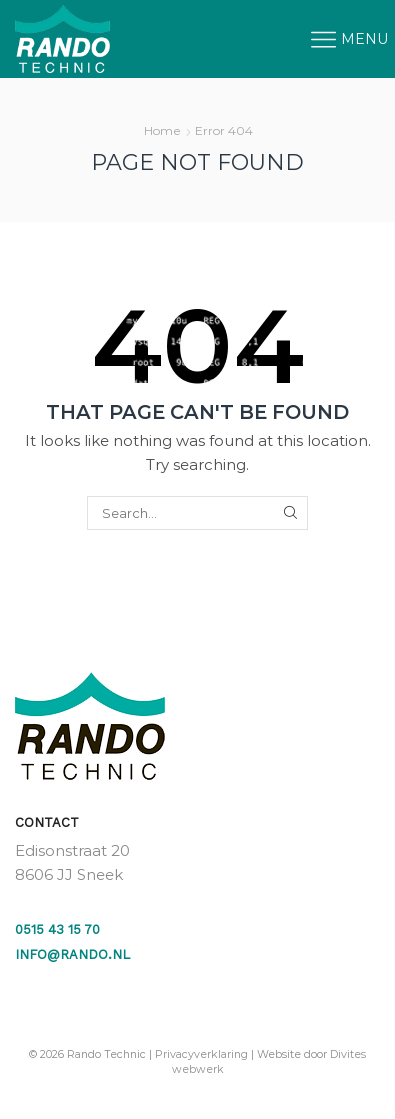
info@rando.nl (72, 954)
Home (162, 130)
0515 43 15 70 (57, 929)
